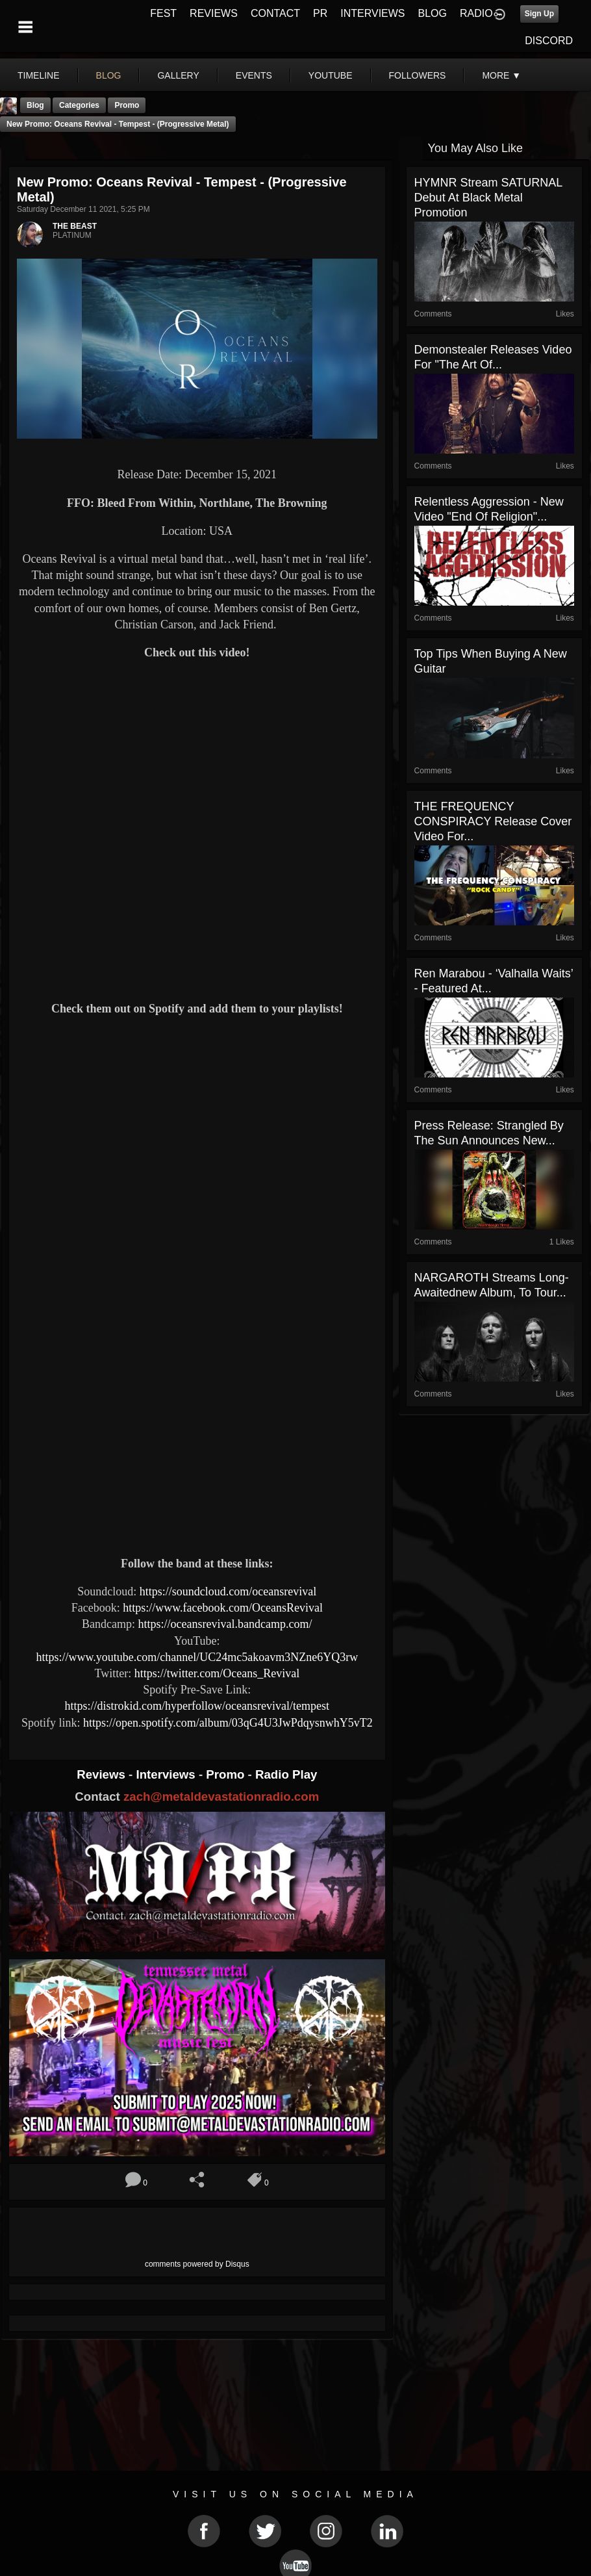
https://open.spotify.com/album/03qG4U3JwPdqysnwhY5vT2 (228, 1722)
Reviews (103, 1774)
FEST (163, 13)
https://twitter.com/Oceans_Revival (216, 1673)
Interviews (167, 1774)
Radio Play (286, 1774)
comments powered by (197, 2264)
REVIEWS (214, 13)
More (501, 75)
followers (417, 75)
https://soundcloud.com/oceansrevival (228, 1591)
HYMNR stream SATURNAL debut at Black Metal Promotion (488, 197)
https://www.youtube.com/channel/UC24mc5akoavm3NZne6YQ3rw (197, 1657)
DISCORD (549, 40)
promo (126, 105)
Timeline (39, 75)
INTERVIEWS (372, 13)
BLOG (432, 13)
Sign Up (539, 13)
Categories (79, 105)
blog (108, 75)
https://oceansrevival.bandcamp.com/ (225, 1623)
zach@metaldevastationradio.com (221, 1796)
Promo (226, 1774)
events (254, 75)
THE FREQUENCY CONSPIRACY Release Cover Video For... (493, 821)
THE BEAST (75, 226)
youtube (330, 75)
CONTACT (275, 13)
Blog (35, 105)
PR (320, 13)
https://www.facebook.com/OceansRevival (223, 1607)
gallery (178, 75)
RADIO (476, 13)
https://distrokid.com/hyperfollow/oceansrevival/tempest (197, 1705)
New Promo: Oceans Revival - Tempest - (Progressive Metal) (117, 124)
